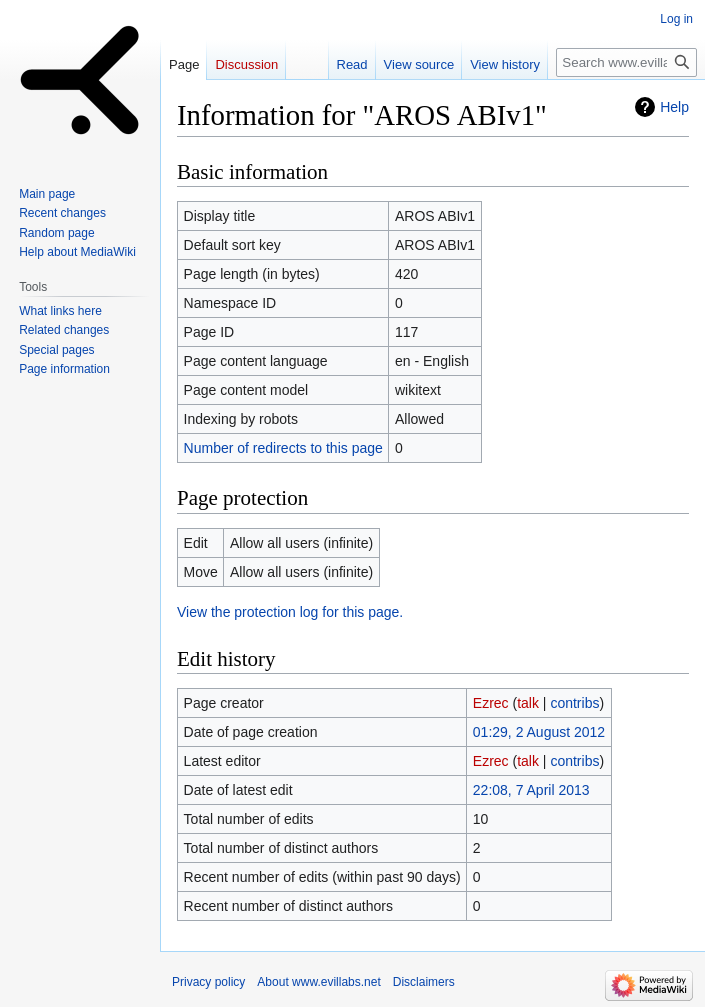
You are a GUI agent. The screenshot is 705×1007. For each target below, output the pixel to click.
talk (528, 703)
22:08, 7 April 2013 (531, 790)
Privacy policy (208, 982)
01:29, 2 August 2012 (539, 732)
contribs (574, 703)
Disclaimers (424, 982)
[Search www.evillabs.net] (626, 62)
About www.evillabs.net (318, 982)
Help (674, 107)
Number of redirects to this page (283, 448)
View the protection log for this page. (290, 612)
